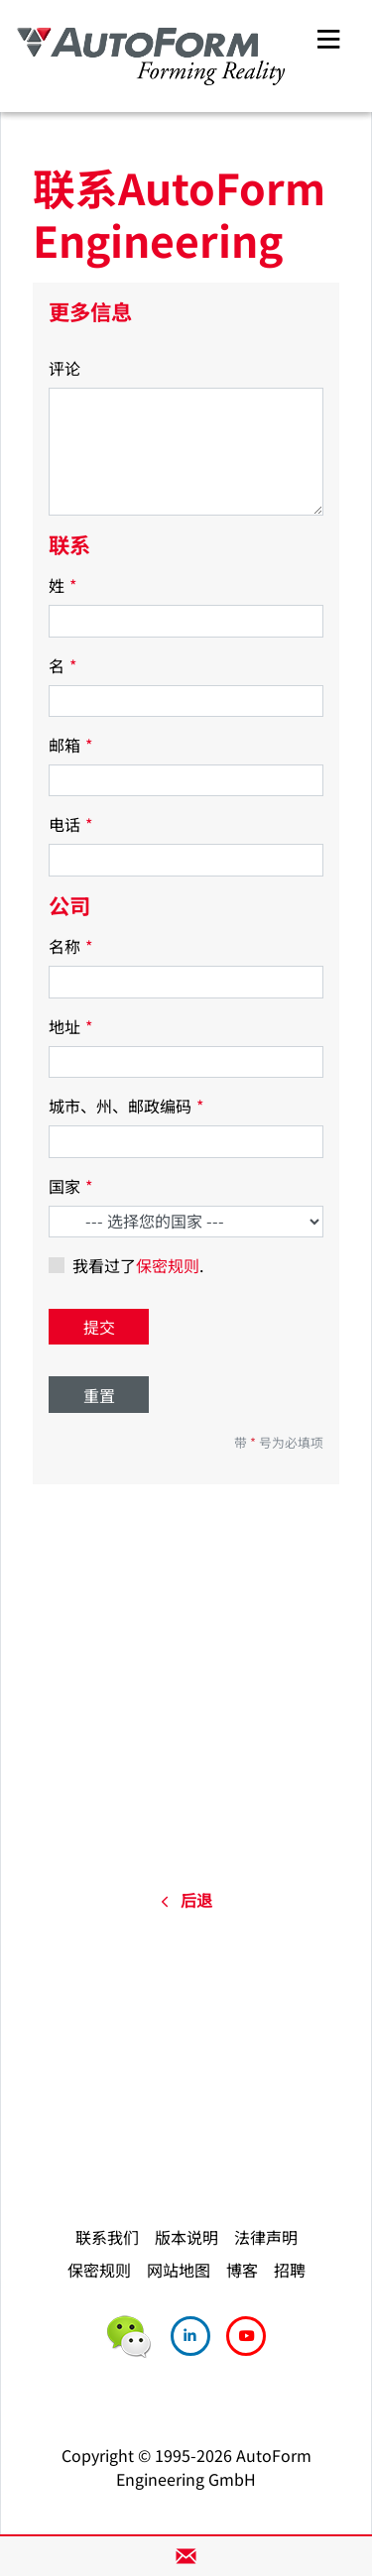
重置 (99, 1395)
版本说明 (186, 2237)
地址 (70, 1026)
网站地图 (178, 2270)
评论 (64, 368)
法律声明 (266, 2237)
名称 (70, 946)
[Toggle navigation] (328, 36)
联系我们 (107, 2237)
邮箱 (70, 745)
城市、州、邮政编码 (126, 1105)
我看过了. (137, 1265)
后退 (186, 1900)
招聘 (290, 2270)
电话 (70, 824)
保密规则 (167, 1265)
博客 (242, 2270)
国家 (70, 1186)
